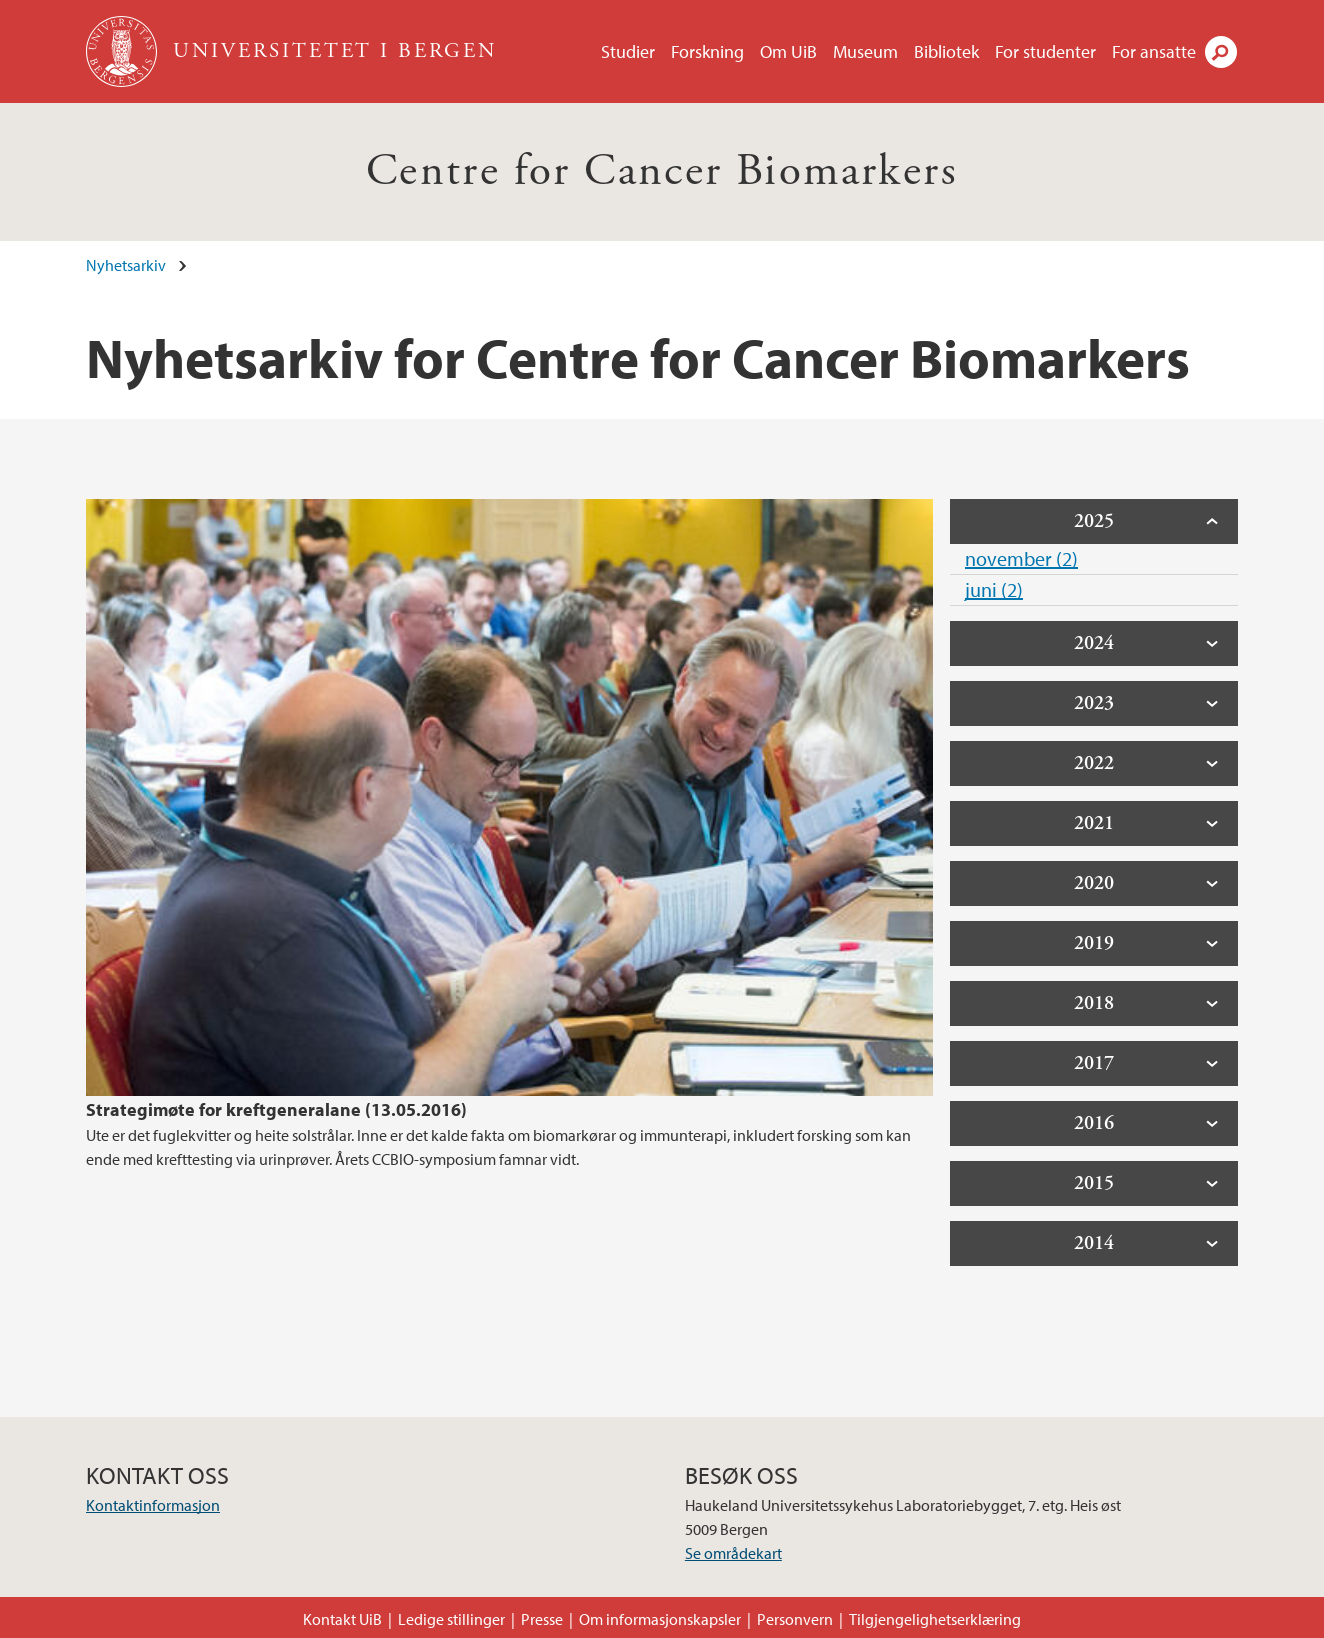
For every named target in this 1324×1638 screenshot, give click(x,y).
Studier (628, 51)
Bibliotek (946, 51)
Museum (865, 51)
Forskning (707, 51)
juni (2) (994, 589)
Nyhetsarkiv (126, 265)
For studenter (1045, 51)
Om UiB (788, 51)
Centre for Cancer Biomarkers (662, 171)
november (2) (1021, 558)
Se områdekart (733, 1553)
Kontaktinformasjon (153, 1505)
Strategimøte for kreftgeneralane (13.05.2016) (276, 1109)
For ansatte (1154, 51)
